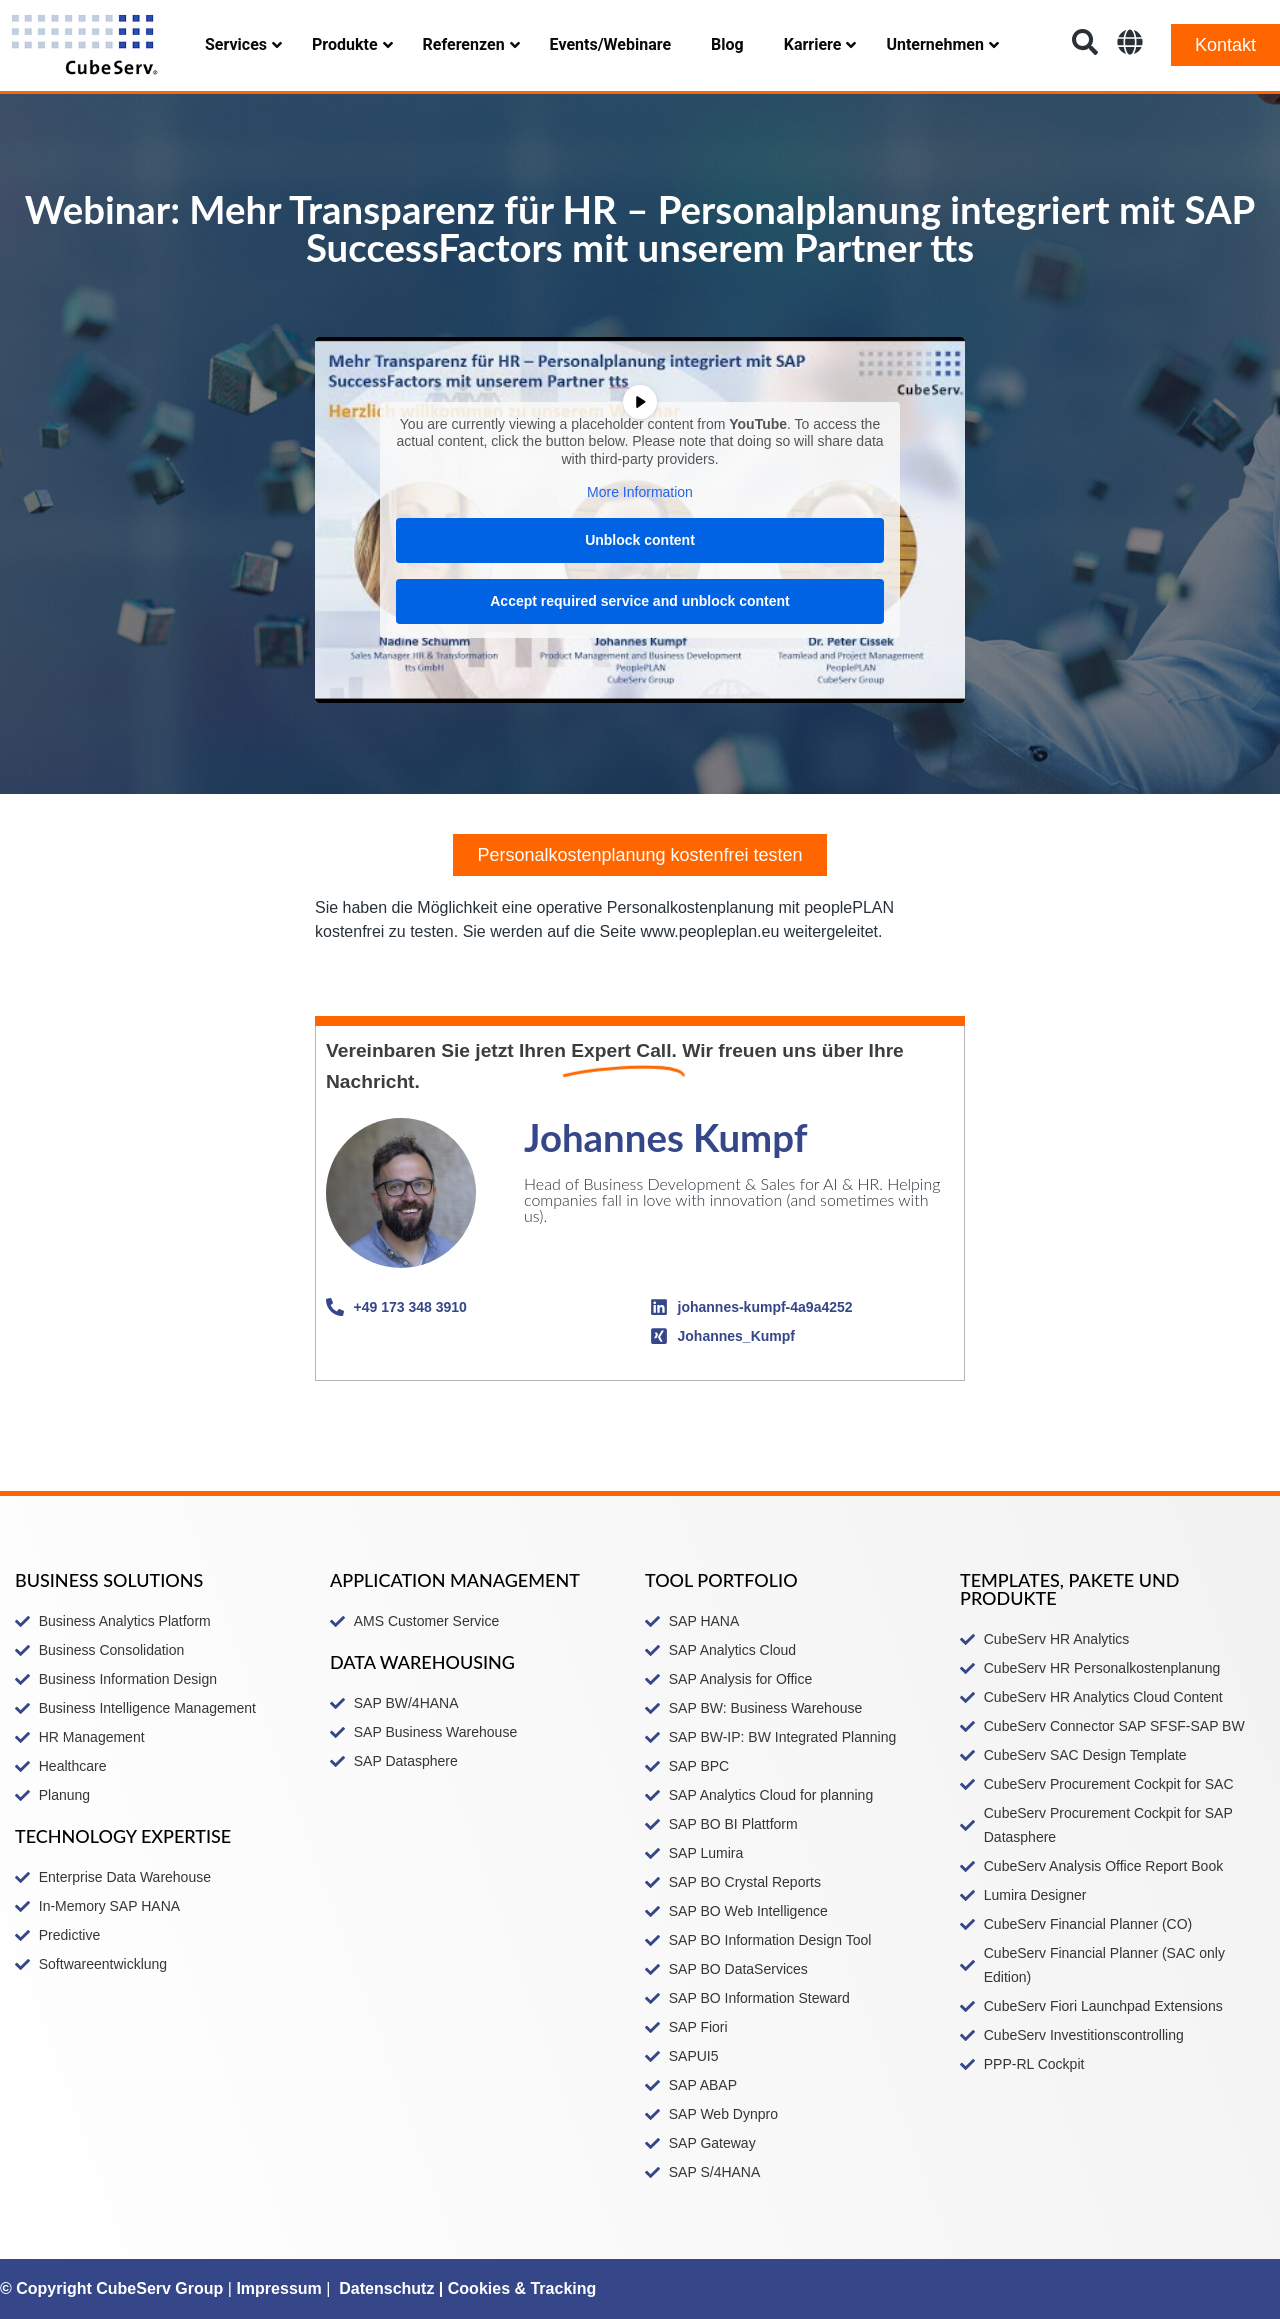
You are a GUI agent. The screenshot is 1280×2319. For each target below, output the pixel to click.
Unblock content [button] (640, 540)
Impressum (278, 2288)
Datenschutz (386, 2288)
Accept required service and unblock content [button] (640, 601)
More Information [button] (640, 492)
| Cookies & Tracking (515, 2288)
